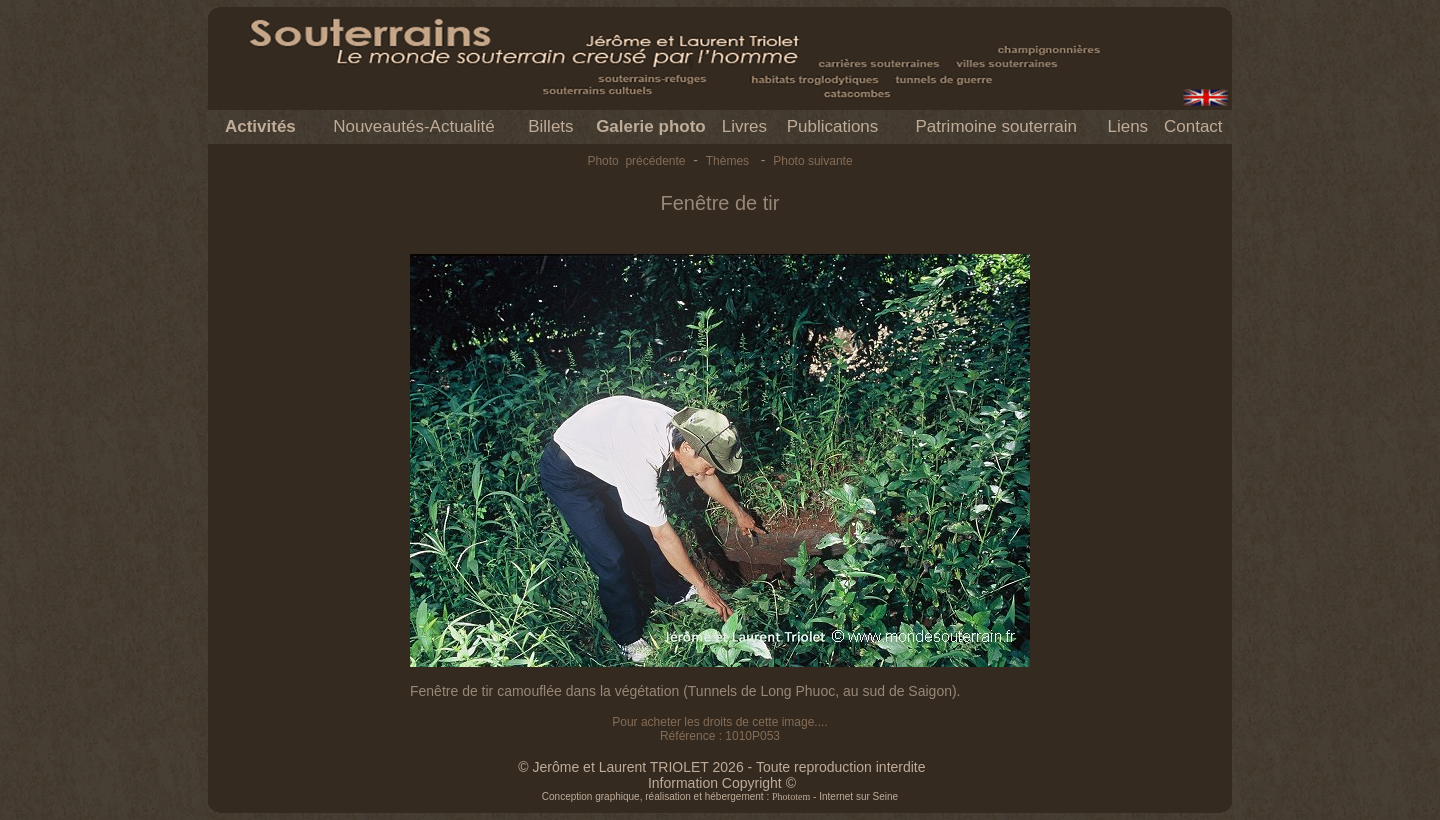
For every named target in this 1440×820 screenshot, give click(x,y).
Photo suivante (812, 161)
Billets (550, 126)
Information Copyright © (722, 783)
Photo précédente (636, 161)
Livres (744, 126)
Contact (1193, 126)
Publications (833, 126)
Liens (1127, 126)
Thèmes (727, 161)
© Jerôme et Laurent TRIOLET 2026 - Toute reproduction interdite (721, 767)
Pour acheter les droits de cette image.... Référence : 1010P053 (719, 729)
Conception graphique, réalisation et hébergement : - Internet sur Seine (720, 796)
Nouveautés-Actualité (414, 126)
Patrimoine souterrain (996, 126)
